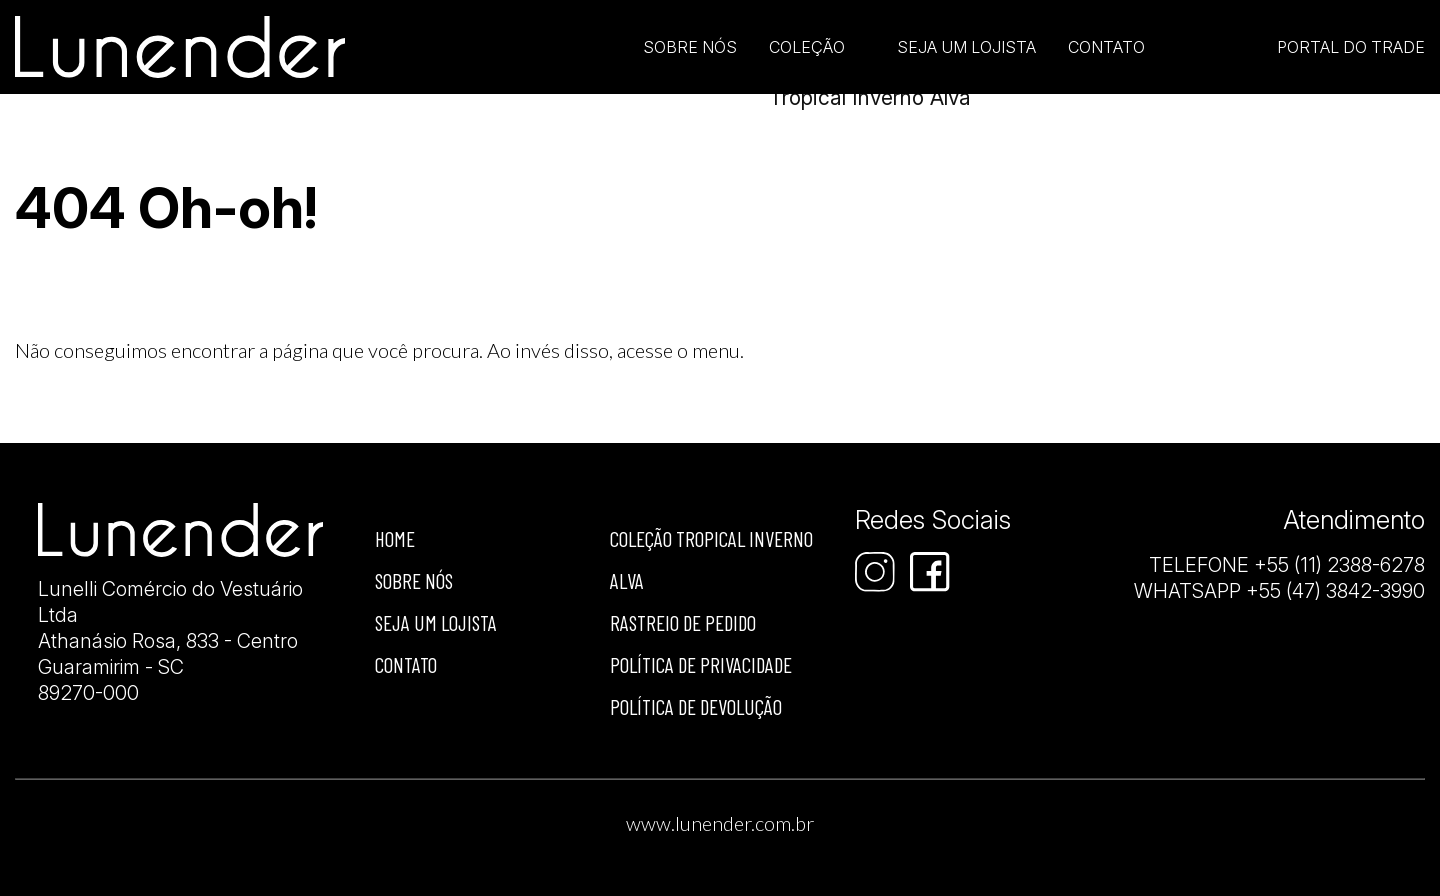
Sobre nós (414, 580)
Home (395, 538)
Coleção (807, 47)
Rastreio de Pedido (683, 622)
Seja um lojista (966, 47)
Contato (1106, 47)
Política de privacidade (701, 664)
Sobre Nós (690, 47)
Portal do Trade (1351, 47)
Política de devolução (696, 706)
